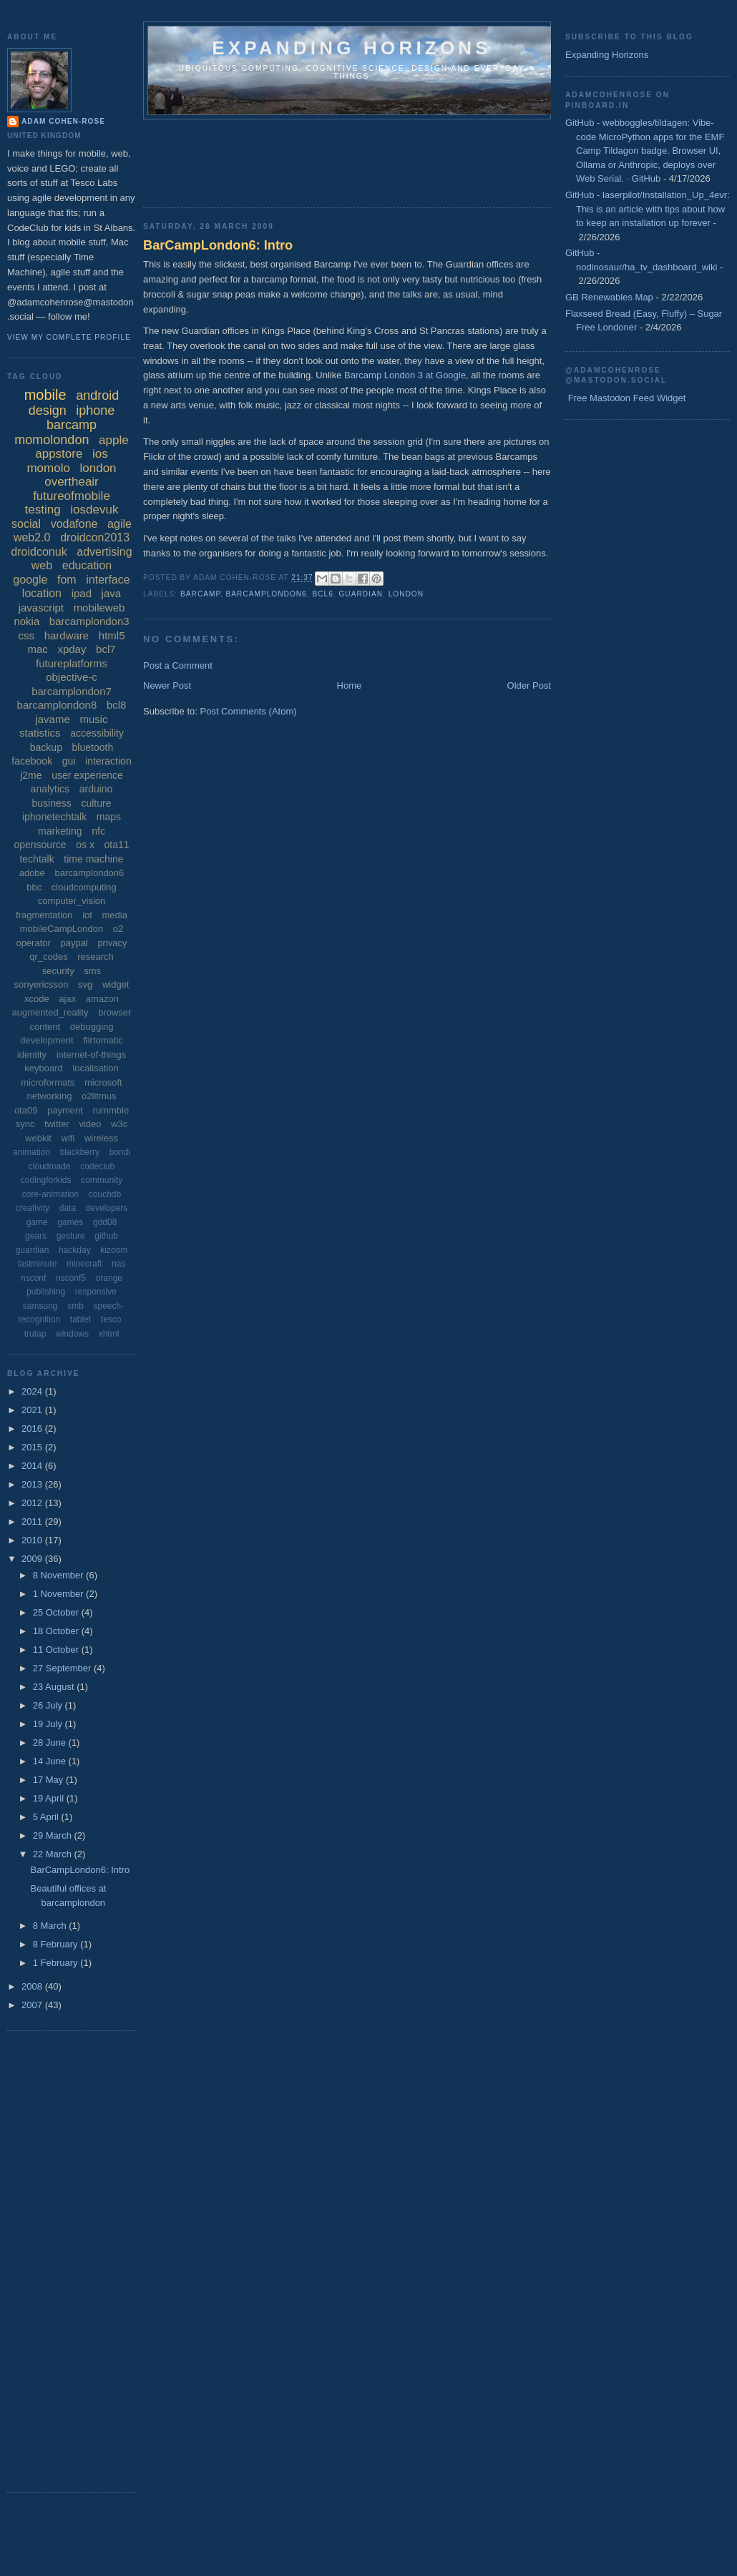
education (87, 565)
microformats (47, 1082)
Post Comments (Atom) (248, 711)
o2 (118, 928)
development (46, 1040)
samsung (40, 1306)
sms (92, 970)
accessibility (97, 733)
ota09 (26, 1110)
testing (43, 509)
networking (49, 1096)
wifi (68, 1138)
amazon (102, 998)
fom (67, 580)
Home (349, 685)
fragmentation (44, 915)
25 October (57, 1612)
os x (85, 844)
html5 (112, 635)
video (90, 1124)
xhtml (109, 1334)
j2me (31, 775)
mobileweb (99, 607)
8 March (51, 1925)
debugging (92, 1026)
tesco (111, 1319)
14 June (51, 1761)
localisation (95, 1068)
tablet (80, 1319)
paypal (73, 943)
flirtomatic (103, 1040)
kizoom (113, 1250)
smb (75, 1306)
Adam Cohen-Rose (63, 121)
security (58, 970)
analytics (50, 789)
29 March (53, 1835)
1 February (56, 1962)
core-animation (50, 1194)
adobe (32, 872)
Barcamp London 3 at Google (405, 375)
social (26, 524)
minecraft (84, 1264)
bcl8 (117, 705)
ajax (67, 998)
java (112, 593)
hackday (75, 1250)
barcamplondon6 (266, 594)
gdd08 (105, 1222)
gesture (71, 1236)
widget (116, 984)
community (101, 1180)
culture (96, 803)
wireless (101, 1138)
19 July (49, 1724)
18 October (57, 1631)
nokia (26, 621)
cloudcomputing (84, 887)
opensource (40, 844)
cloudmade (50, 1166)
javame (52, 719)
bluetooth (93, 747)
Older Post (529, 685)
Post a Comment (178, 665)
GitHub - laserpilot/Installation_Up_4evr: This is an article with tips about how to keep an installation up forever (647, 209)
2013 (33, 1484)
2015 (33, 1447)
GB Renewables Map (609, 297)
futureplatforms (71, 663)
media (114, 915)
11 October (57, 1649)
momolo (47, 468)
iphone (95, 410)
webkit (38, 1138)
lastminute (37, 1264)
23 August (55, 1686)
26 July (49, 1705)
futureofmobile (71, 496)
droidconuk (39, 552)
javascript (41, 607)
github (106, 1236)
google (30, 580)
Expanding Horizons (606, 54)
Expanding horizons (352, 48)
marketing (60, 831)
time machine (93, 859)
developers (107, 1208)
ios (100, 454)
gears (36, 1236)
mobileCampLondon (61, 928)
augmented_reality (50, 1012)
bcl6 (322, 594)
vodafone (74, 524)
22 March (53, 1854)
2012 (33, 1503)
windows (72, 1334)
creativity (32, 1208)
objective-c (71, 677)
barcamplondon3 (89, 621)
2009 (33, 1558)
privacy (112, 943)
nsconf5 (71, 1278)
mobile (45, 395)
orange (109, 1278)
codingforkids (46, 1180)
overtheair (71, 481)
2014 (33, 1465)
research (95, 956)
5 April (47, 1816)
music (93, 719)
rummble (111, 1110)
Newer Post (167, 685)
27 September (63, 1668)
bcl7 (106, 649)
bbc (34, 887)
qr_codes (48, 956)
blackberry (79, 1152)
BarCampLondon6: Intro (218, 245)
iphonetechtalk (54, 816)
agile (119, 524)
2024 (33, 1391)
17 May (49, 1779)
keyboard (43, 1068)
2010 (33, 1540)
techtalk (36, 859)
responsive (96, 1292)
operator (33, 943)
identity (32, 1054)
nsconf (33, 1278)
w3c (119, 1124)
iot (87, 915)
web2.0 (32, 537)
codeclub (97, 1166)
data (67, 1208)
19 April (50, 1798)
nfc (98, 831)
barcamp (200, 594)
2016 (33, 1428)
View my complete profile (69, 337)
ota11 (117, 844)
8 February (56, 1944)
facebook (31, 761)
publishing (45, 1292)
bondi (119, 1152)
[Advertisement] (403, 159)
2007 (33, 2005)
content (44, 1026)
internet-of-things (92, 1054)
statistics (40, 733)
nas (118, 1264)
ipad (82, 593)
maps (109, 816)
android (97, 395)
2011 (33, 1521)
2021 (33, 1410)
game (37, 1222)
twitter (56, 1124)
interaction (108, 761)
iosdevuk (94, 509)
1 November (59, 1593)
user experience (87, 775)
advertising (104, 552)
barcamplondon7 (71, 691)
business (52, 803)
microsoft (103, 1082)
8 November (59, 1575)
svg (85, 984)
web (41, 565)
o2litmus (99, 1096)
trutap (35, 1334)
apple (114, 440)
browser (114, 1012)
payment (65, 1110)
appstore (58, 454)
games (70, 1222)
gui (69, 761)
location (42, 593)
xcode (36, 998)
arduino (96, 789)
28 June (51, 1742)
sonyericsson (41, 984)
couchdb (105, 1194)
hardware (66, 635)
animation (31, 1152)
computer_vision (72, 900)
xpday (71, 649)
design (48, 410)
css (27, 635)
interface (108, 580)
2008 (33, 1986)
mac (37, 649)
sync (25, 1124)
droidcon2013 (95, 537)
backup (46, 747)
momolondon (51, 440)
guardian (360, 594)
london (406, 594)
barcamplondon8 (57, 705)
